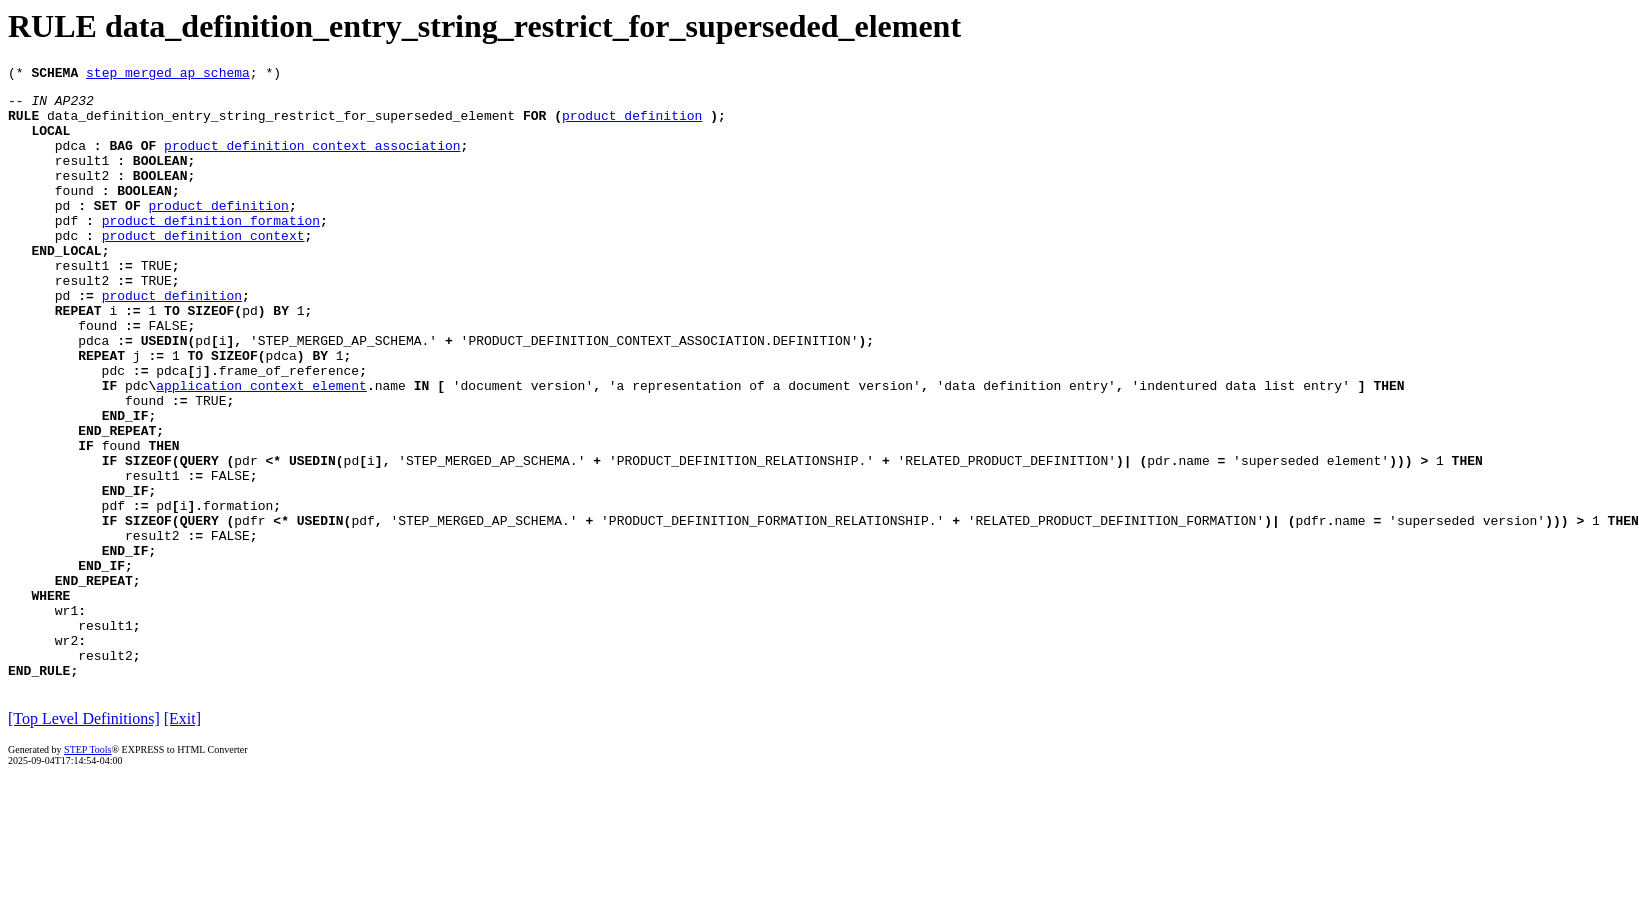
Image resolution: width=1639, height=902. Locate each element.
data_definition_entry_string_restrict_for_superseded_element (281, 124)
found (74, 214)
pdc (66, 268)
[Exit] (182, 838)
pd (63, 232)
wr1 (66, 718)
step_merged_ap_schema (168, 75)
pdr (245, 538)
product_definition (632, 124)
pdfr (249, 610)
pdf (66, 250)
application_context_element (261, 448)
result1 (82, 178)
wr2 (66, 754)
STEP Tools (87, 869)
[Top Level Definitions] (84, 838)
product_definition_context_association (312, 160)
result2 (82, 196)
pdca (70, 160)
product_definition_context (203, 268)
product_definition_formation (211, 250)
